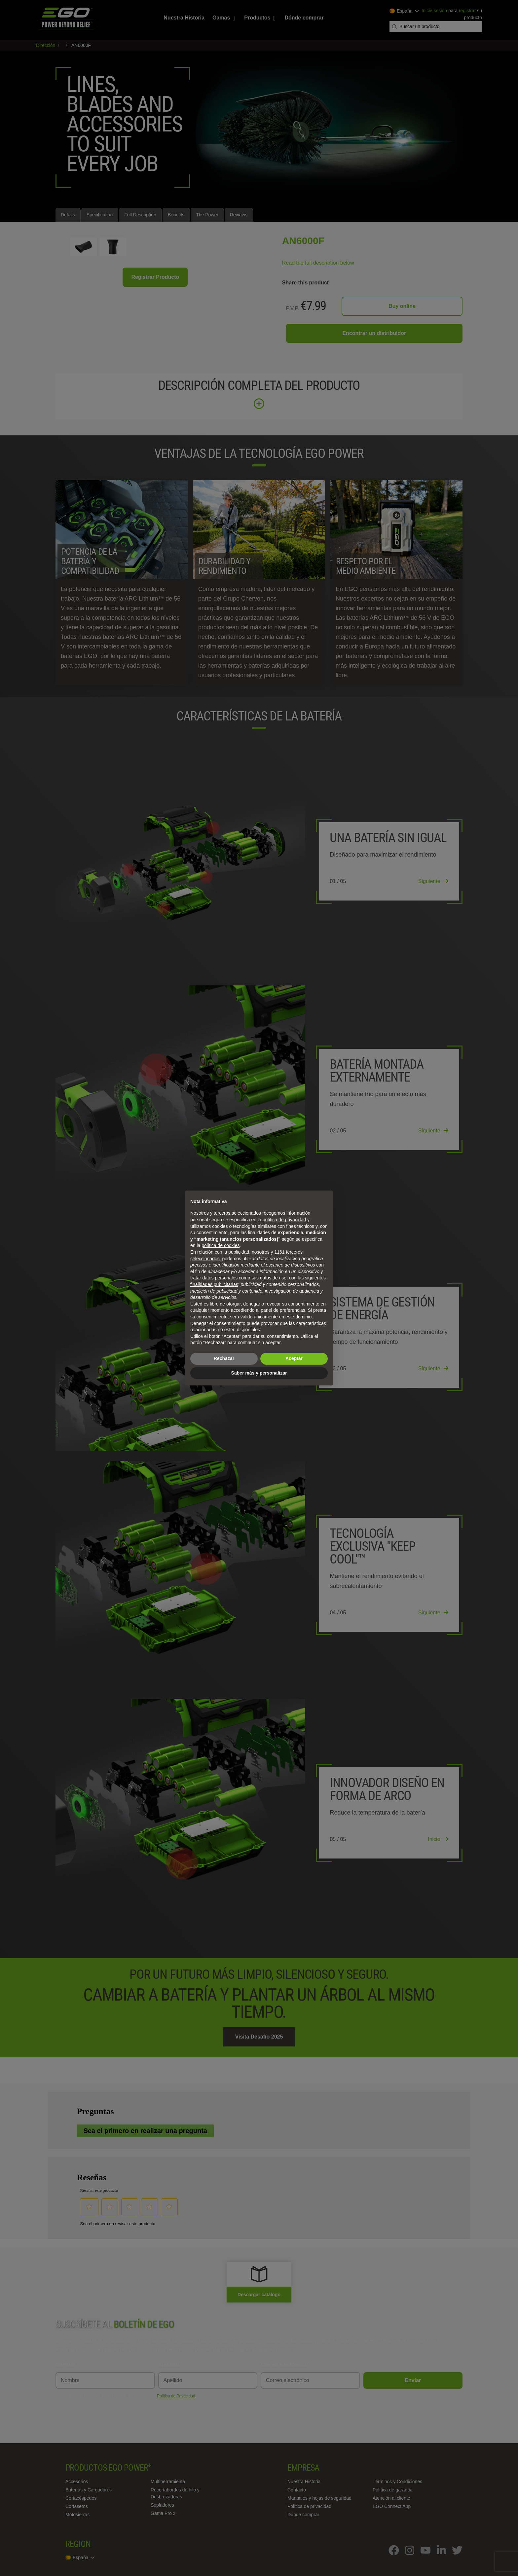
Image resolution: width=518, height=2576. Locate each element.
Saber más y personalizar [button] (259, 1373)
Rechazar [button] (224, 1358)
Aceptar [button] (294, 1358)
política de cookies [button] (221, 1245)
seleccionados (205, 1258)
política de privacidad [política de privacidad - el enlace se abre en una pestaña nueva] (284, 1219)
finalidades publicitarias (214, 1284)
